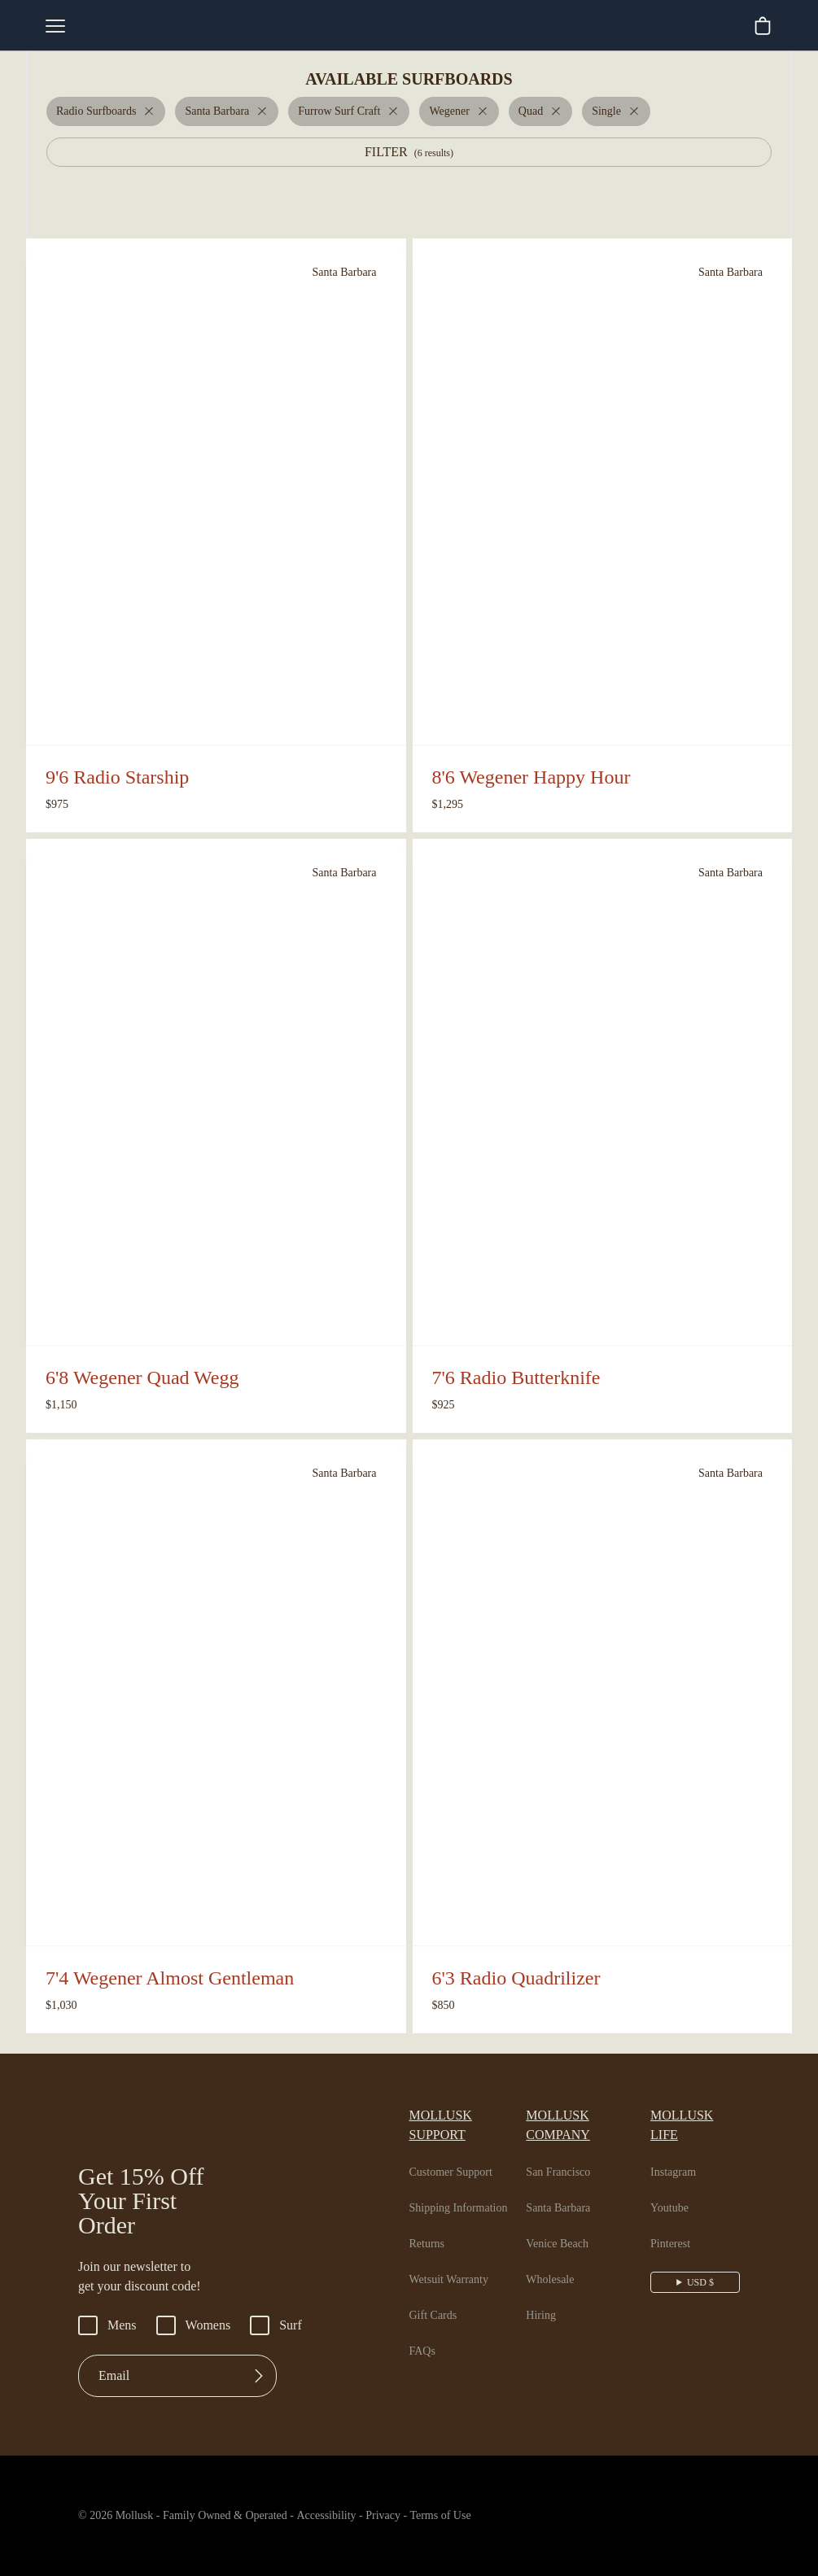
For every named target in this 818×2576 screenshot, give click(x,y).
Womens (200, 2325)
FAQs (422, 2331)
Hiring (543, 2296)
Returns (429, 2224)
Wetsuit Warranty (455, 2260)
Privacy (412, 2515)
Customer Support (457, 2152)
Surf (286, 2325)
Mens (109, 2325)
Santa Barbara (567, 2188)
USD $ (702, 2262)
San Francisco (566, 2152)
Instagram (680, 2152)
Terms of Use (476, 2515)
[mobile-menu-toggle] (55, 26)
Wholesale (556, 2260)
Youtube (676, 2188)
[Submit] (259, 2376)
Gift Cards (435, 2296)
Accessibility (344, 2515)
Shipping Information (463, 2188)
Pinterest (677, 2224)
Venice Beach (565, 2224)
